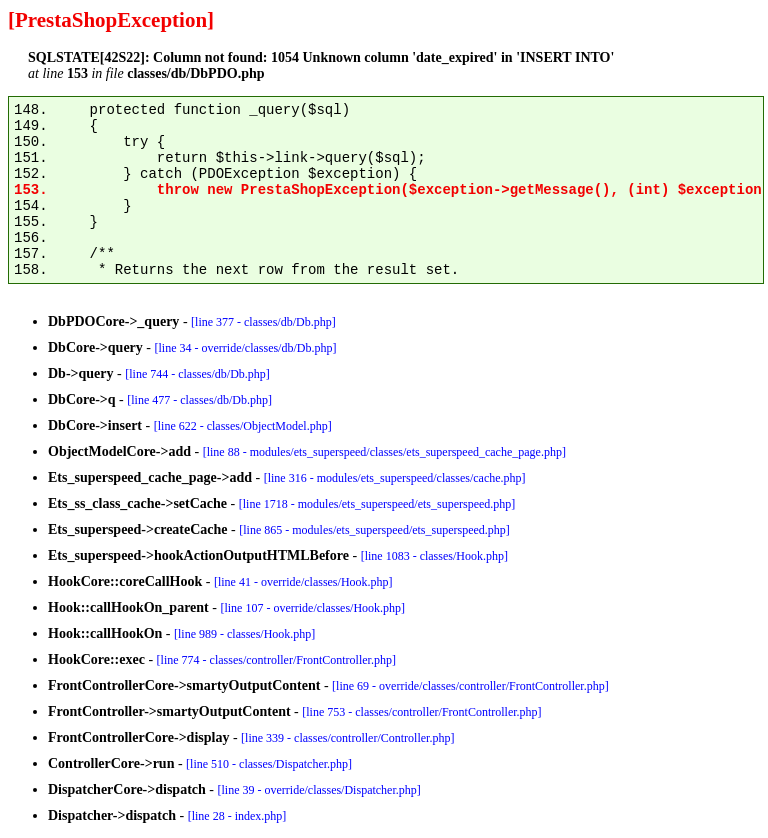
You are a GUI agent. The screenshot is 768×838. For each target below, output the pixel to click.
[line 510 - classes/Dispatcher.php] (269, 764)
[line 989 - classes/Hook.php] (244, 634)
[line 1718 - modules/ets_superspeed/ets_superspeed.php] (377, 504)
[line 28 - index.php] (237, 816)
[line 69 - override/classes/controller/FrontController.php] (470, 686)
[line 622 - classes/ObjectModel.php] (243, 426)
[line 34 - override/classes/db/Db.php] (246, 348)
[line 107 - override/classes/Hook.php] (312, 608)
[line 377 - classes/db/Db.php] (263, 322)
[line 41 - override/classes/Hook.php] (303, 582)
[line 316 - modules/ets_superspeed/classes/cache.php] (395, 478)
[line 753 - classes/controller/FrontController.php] (421, 712)
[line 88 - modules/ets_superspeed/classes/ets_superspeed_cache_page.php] (384, 452)
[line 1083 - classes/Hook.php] (434, 556)
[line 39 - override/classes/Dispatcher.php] (319, 790)
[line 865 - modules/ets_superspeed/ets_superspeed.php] (374, 530)
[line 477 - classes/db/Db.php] (199, 400)
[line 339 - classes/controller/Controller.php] (347, 738)
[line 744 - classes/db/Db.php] (197, 374)
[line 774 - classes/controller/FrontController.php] (276, 660)
